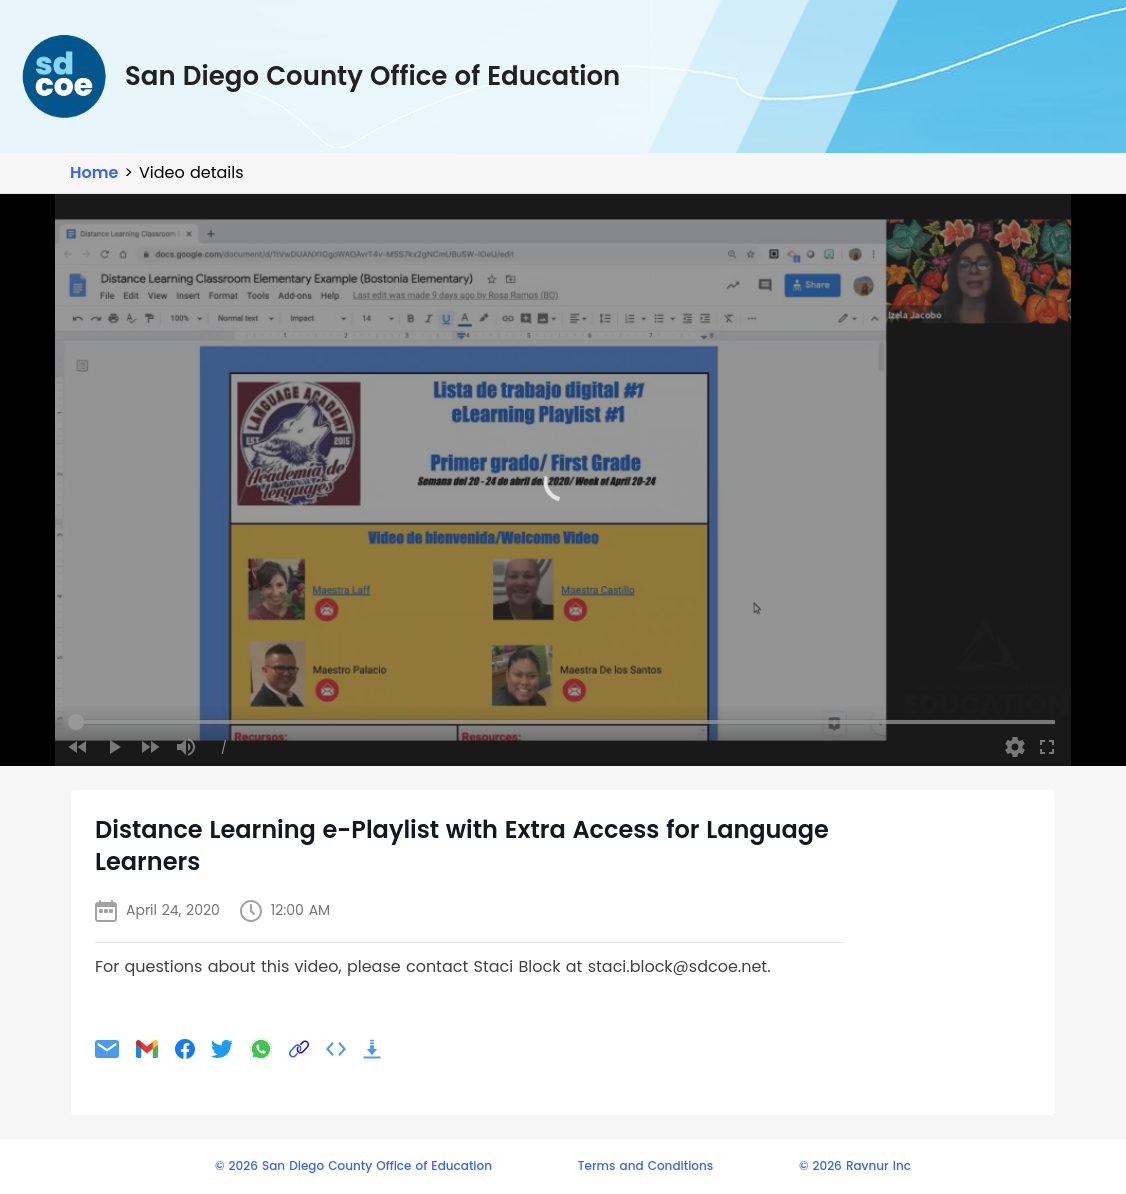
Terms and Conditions (645, 1166)
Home (94, 172)
